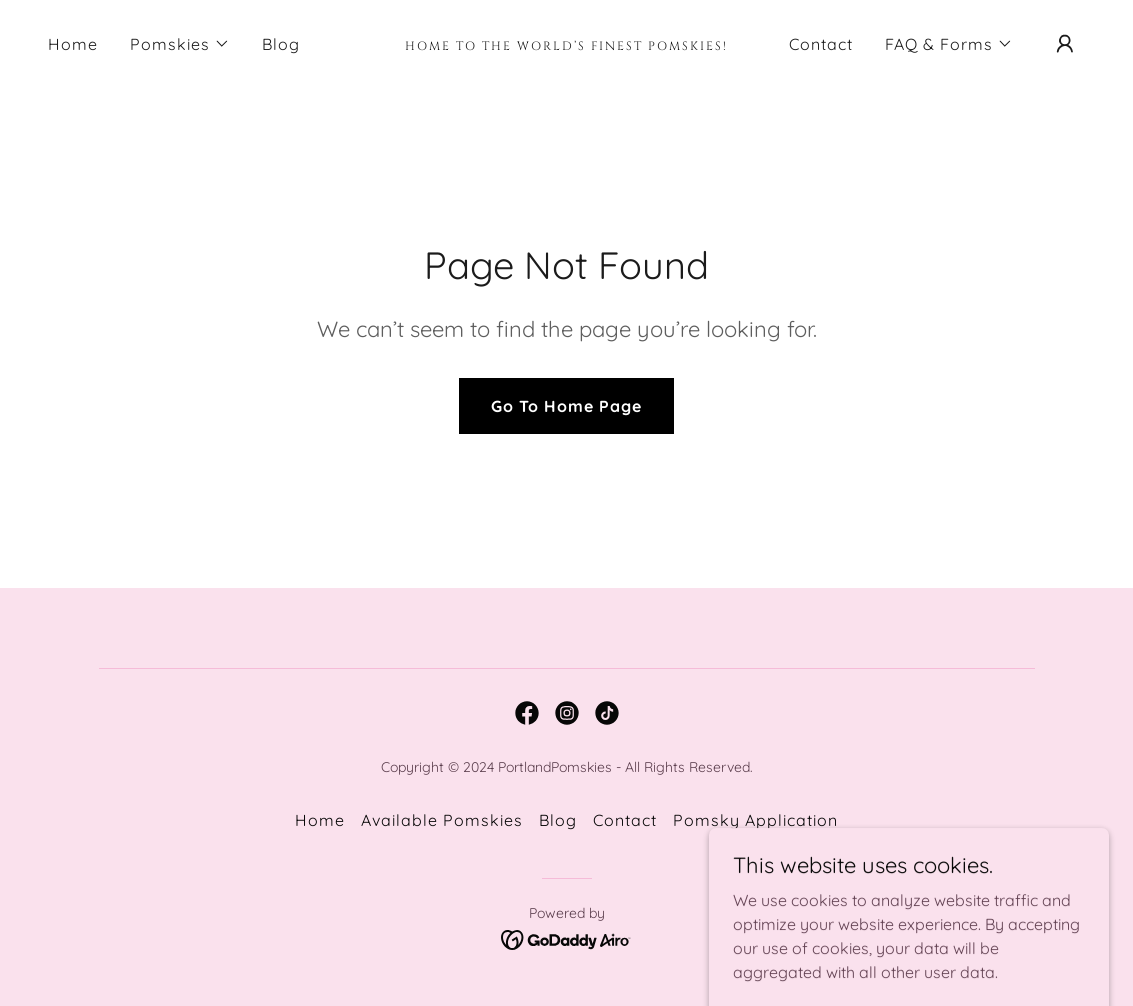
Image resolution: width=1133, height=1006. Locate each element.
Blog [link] (281, 44)
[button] (180, 44)
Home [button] (320, 820)
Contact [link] (821, 44)
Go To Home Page (566, 406)
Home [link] (73, 44)
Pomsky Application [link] (755, 820)
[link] (567, 44)
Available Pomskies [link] (442, 820)
